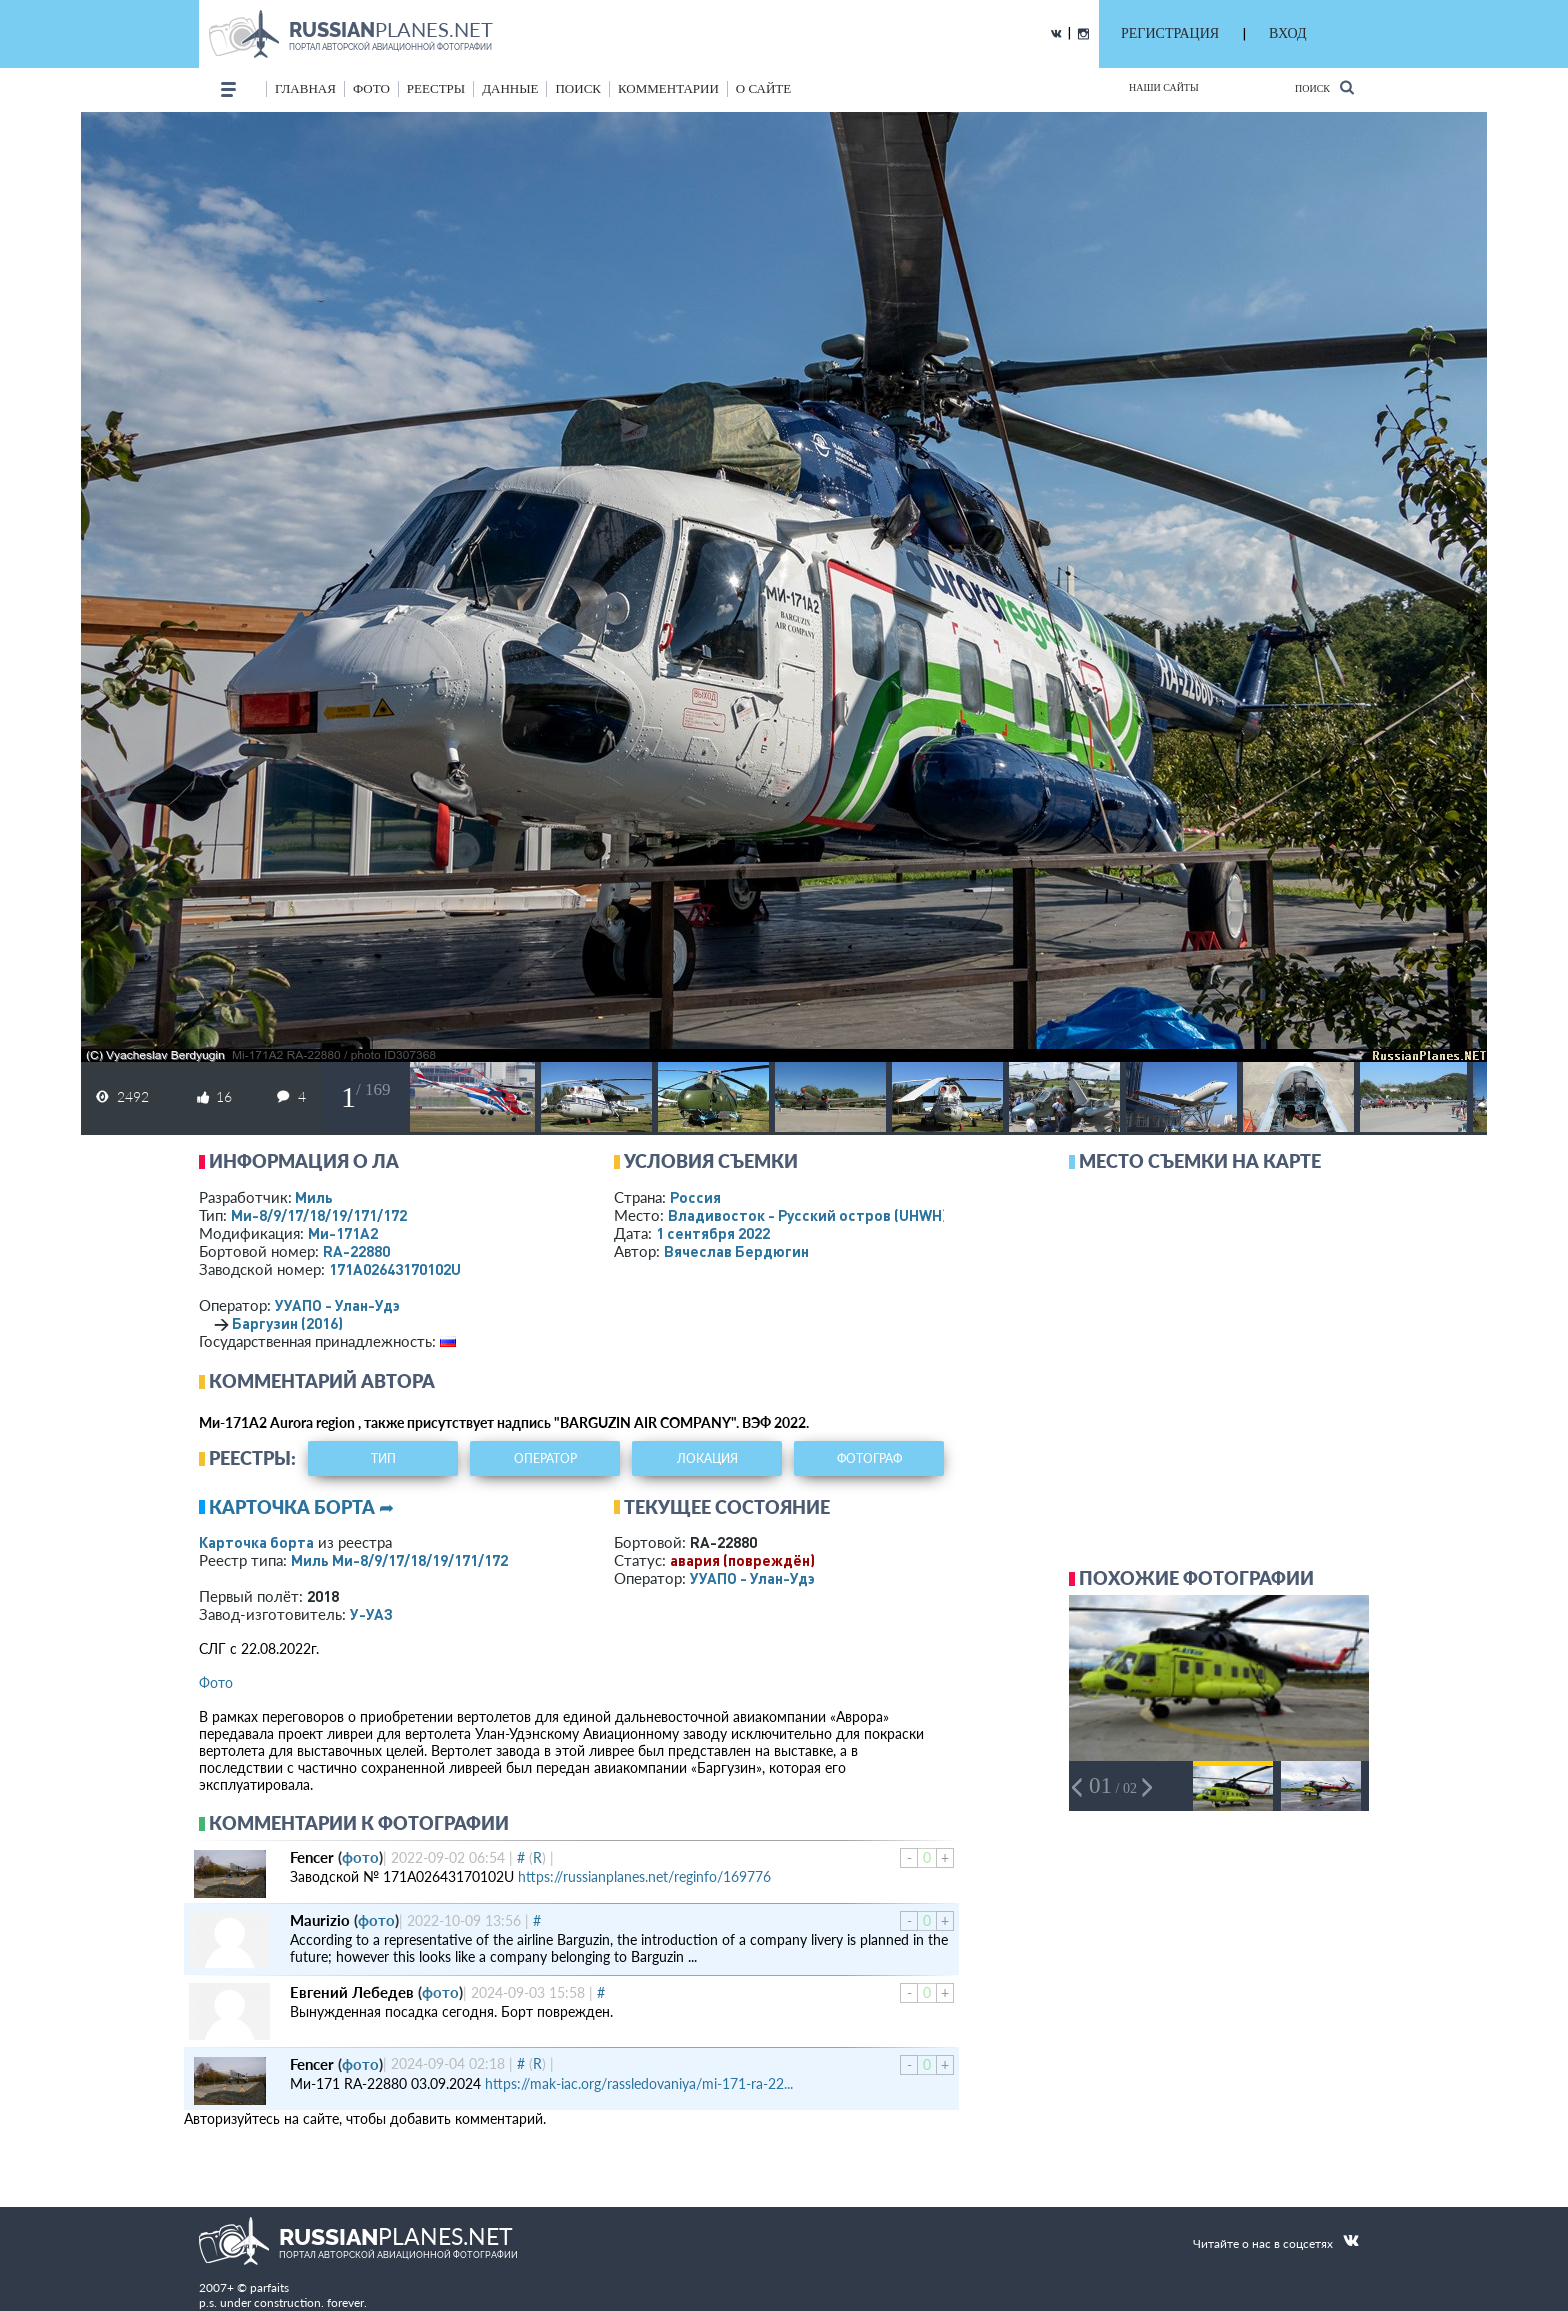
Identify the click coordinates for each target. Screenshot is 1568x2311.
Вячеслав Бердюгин (736, 1251)
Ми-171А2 (343, 1233)
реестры (436, 88)
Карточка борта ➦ (301, 1507)
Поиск (1324, 87)
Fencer (312, 1857)
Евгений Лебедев (352, 1992)
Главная (305, 88)
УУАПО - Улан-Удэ (337, 1305)
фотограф (869, 1458)
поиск (578, 88)
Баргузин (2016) (287, 1323)
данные (510, 88)
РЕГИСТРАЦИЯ (1170, 33)
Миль (314, 1197)
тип (383, 1458)
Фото (216, 1682)
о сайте (763, 88)
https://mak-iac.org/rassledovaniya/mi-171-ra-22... (639, 2083)
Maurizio (320, 1920)
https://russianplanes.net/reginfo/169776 (644, 1876)
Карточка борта (256, 1542)
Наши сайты (1164, 87)
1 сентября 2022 (713, 1233)
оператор (545, 1458)
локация (707, 1458)
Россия (695, 1197)
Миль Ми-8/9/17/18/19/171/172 (399, 1560)
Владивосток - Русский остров (807, 1215)
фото (371, 88)
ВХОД (1287, 33)
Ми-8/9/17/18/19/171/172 (319, 1215)
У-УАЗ (371, 1614)
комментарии (668, 88)
